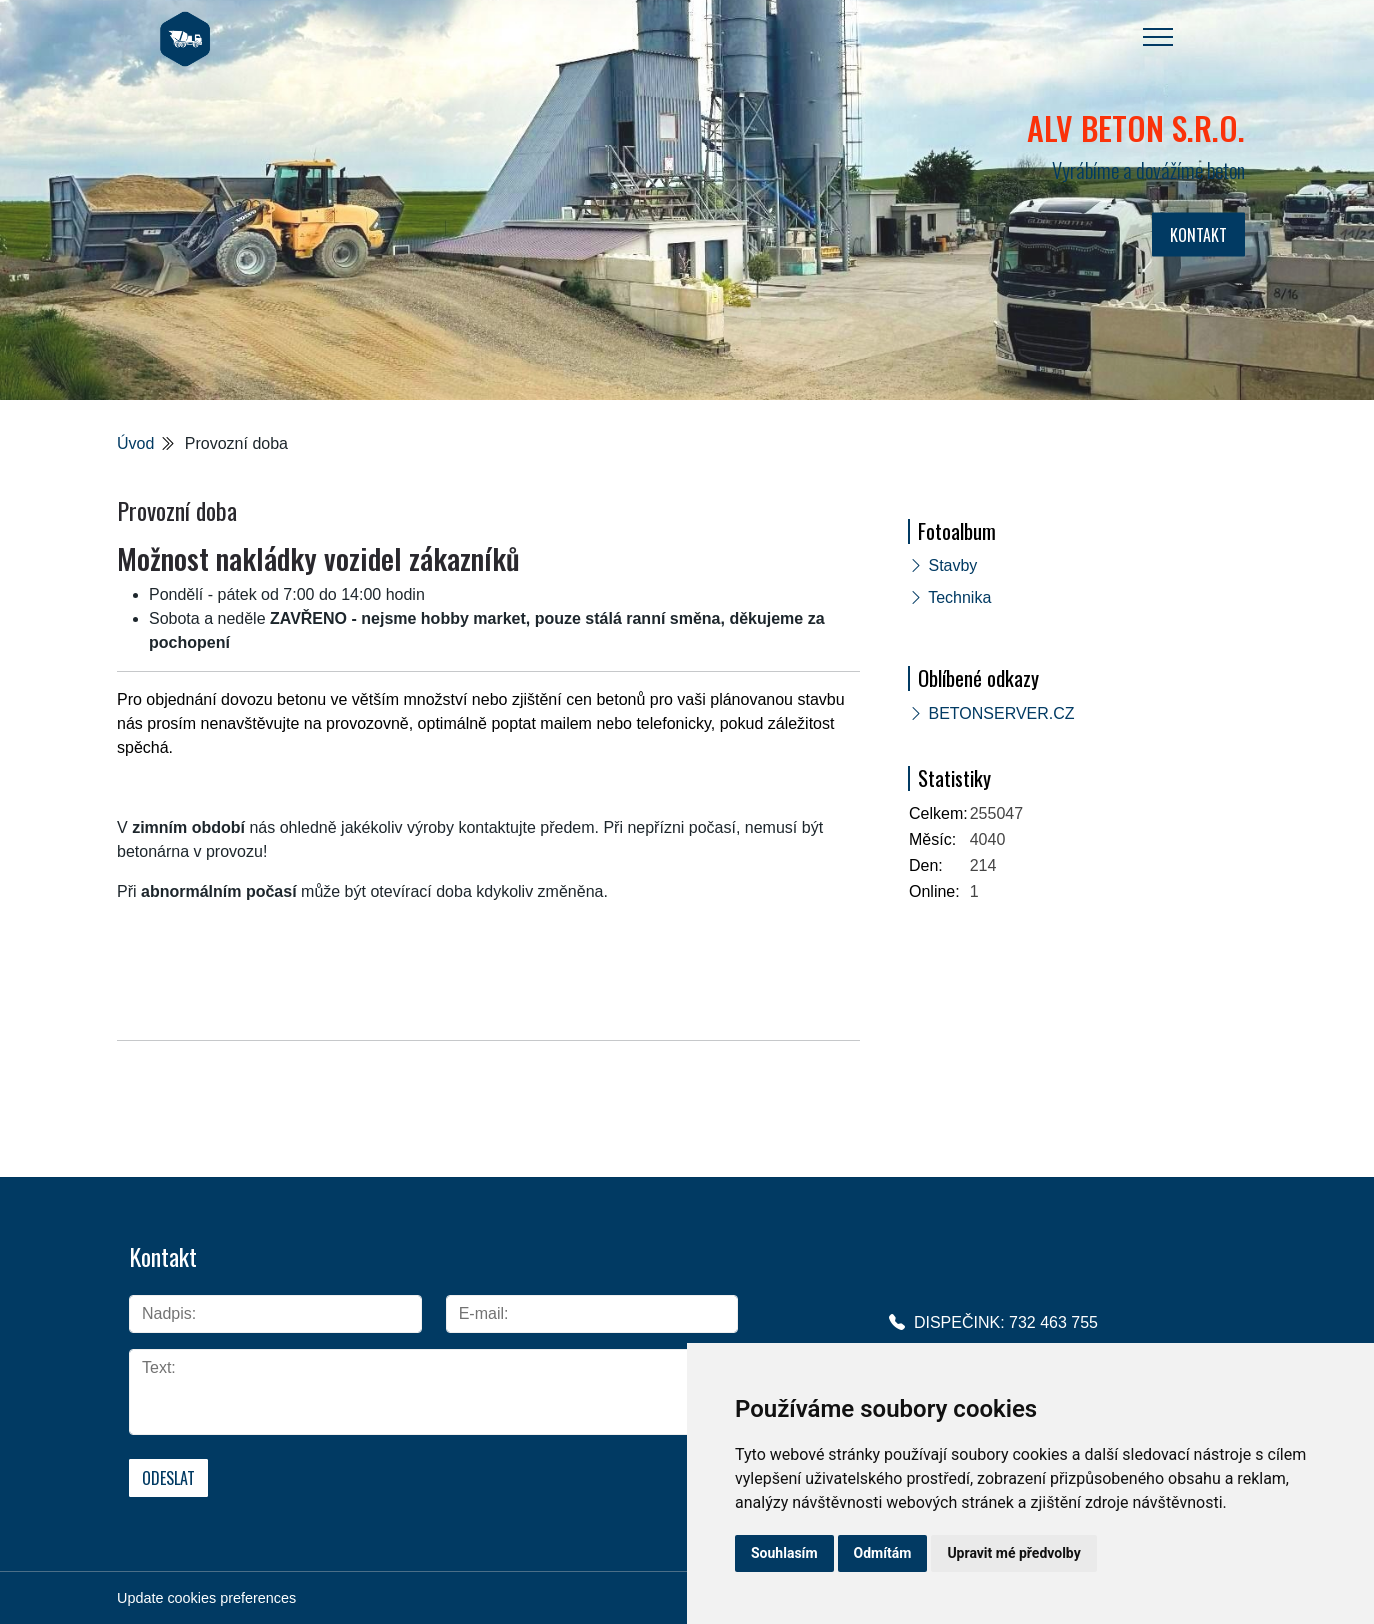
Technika (959, 597)
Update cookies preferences (206, 1596)
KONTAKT (1198, 235)
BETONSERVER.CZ (1001, 713)
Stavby (952, 565)
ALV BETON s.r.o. (1136, 127)
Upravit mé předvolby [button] (1013, 1553)
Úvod (135, 443)
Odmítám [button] (883, 1553)
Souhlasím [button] (784, 1553)
